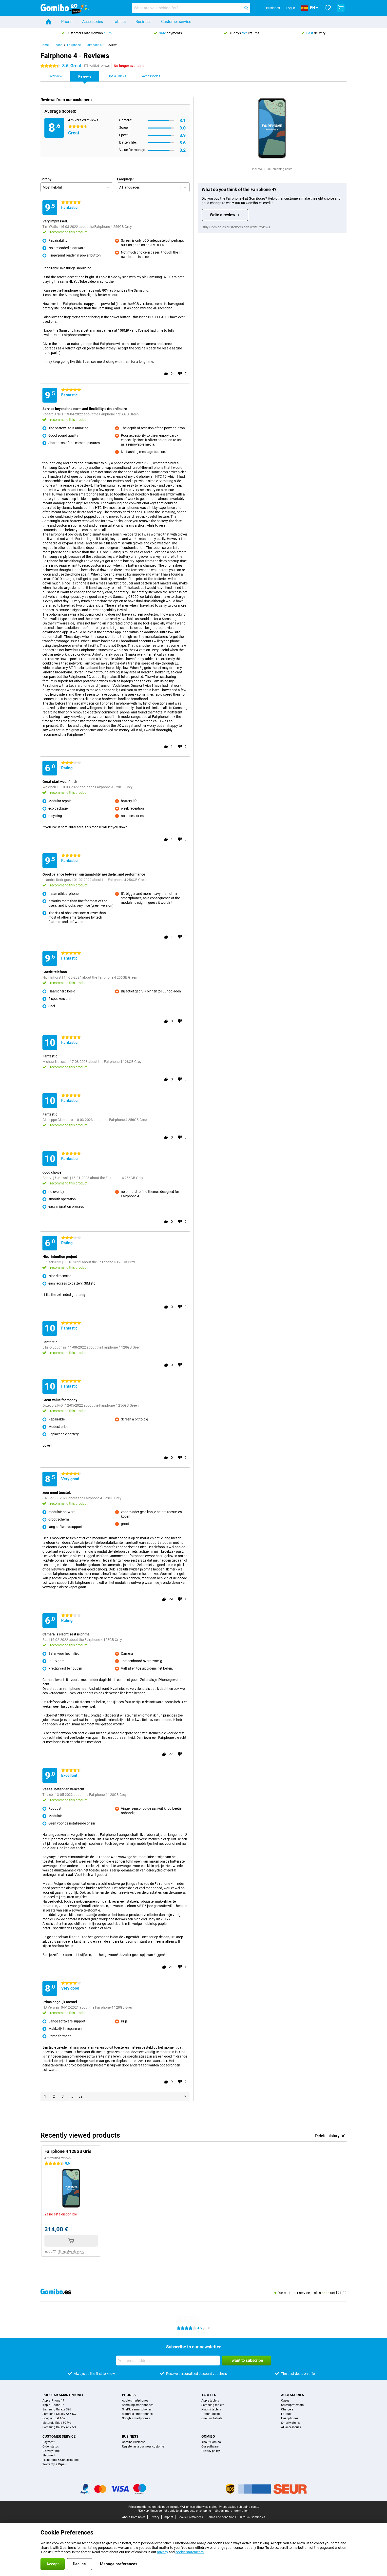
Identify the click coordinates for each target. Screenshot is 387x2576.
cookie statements (189, 2552)
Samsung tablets (212, 2405)
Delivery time (50, 2451)
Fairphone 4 (94, 45)
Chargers (287, 2409)
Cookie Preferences (190, 2517)
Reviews (112, 45)
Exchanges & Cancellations (60, 2460)
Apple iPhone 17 (53, 2400)
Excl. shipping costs (279, 169)
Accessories (92, 21)
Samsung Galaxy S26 (56, 2409)
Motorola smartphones (137, 2414)
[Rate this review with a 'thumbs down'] (180, 374)
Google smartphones (136, 2418)
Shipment (48, 2455)
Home (44, 45)
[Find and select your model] (191, 8)
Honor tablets (210, 2414)
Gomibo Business (133, 2442)
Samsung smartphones (137, 2405)
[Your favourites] (328, 8)
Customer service (176, 21)
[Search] (246, 8)
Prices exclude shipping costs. (239, 2507)
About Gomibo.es (133, 2517)
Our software (209, 2446)
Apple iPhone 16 (53, 2405)
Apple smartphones (135, 2400)
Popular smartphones (63, 2395)
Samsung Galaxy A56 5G (59, 2414)
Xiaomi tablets (211, 2409)
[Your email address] (168, 2360)
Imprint (168, 2517)
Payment (48, 2442)
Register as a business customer (143, 2446)
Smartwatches (290, 2423)
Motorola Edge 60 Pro (57, 2423)
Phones (129, 2395)
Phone (66, 21)
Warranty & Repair (54, 2464)
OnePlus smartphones (137, 2409)
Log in (290, 8)
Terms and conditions (221, 2517)
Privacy (154, 2517)
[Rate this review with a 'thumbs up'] (166, 374)
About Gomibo (211, 2442)
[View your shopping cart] (341, 8)
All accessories (291, 2427)
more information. (237, 2510)
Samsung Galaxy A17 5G (59, 2427)
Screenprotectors (292, 2405)
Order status (50, 2446)
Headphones (289, 2418)
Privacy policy (210, 2451)
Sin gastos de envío (71, 2251)
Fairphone (74, 45)
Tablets (119, 21)
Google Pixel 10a (53, 2418)
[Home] (48, 22)
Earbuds (286, 2414)
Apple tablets (210, 2400)
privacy (162, 2552)
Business (143, 21)
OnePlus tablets (211, 2418)
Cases (285, 2400)
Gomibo (208, 2436)
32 (80, 2096)
